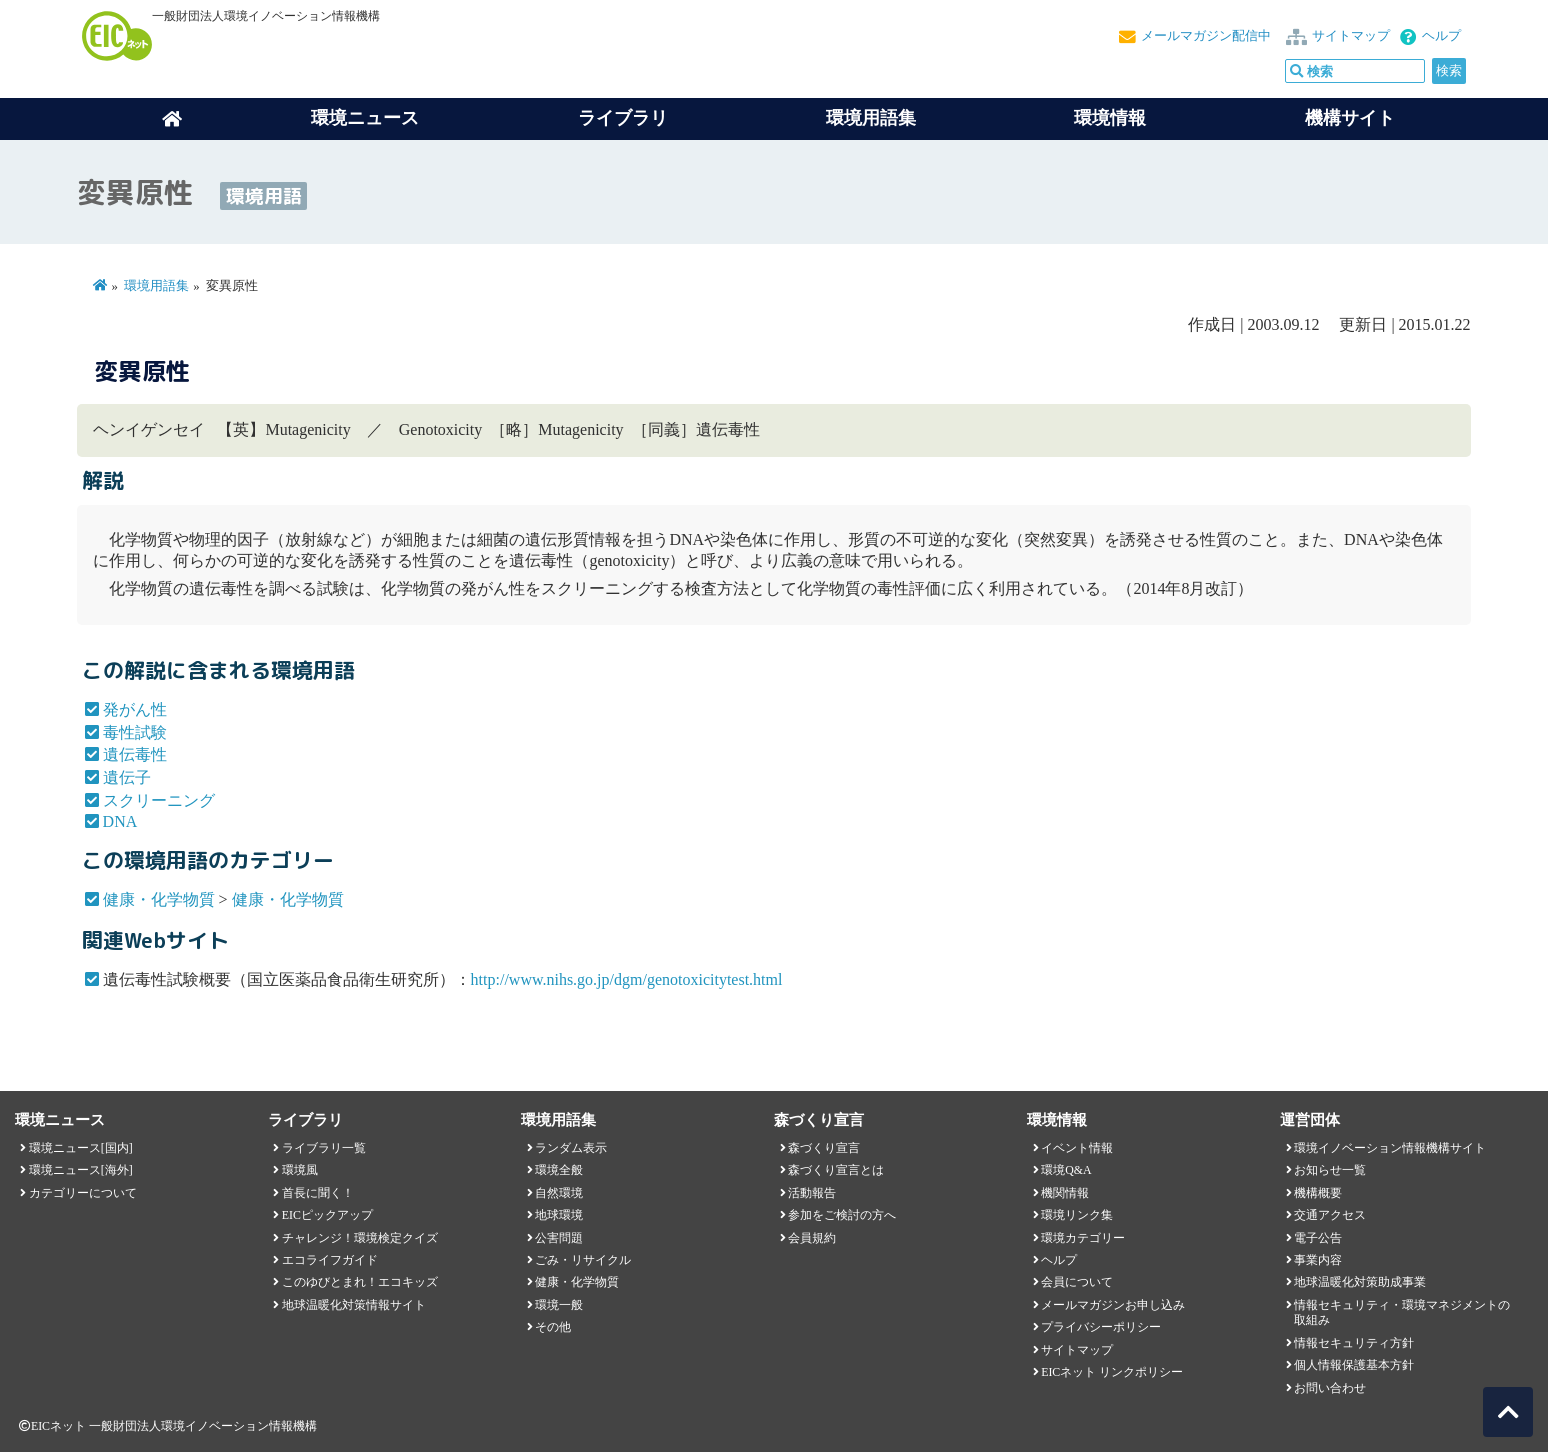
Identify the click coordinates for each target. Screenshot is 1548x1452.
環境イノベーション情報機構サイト (1390, 1148)
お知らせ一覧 (1330, 1170)
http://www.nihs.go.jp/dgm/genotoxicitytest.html (627, 979)
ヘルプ (1441, 36)
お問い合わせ (1330, 1388)
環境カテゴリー (1083, 1238)
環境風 (300, 1170)
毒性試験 (135, 732)
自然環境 (559, 1193)
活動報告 (812, 1193)
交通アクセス (1330, 1215)
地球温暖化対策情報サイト (354, 1305)
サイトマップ (1351, 36)
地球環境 (559, 1215)
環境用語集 (871, 118)
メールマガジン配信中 (1206, 36)
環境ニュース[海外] (81, 1170)
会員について (1077, 1282)
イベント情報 (1077, 1148)
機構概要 (1318, 1193)
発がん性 (135, 709)
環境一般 (559, 1305)
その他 (553, 1327)
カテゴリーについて (83, 1193)
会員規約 (812, 1238)
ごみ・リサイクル (583, 1260)
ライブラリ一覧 (324, 1148)
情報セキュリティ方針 (1354, 1343)
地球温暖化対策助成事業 (1360, 1282)
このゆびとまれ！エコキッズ (360, 1282)
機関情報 (1065, 1193)
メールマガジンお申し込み (1113, 1305)
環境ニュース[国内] (81, 1148)
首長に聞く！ (318, 1193)
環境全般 (559, 1170)
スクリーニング (159, 800)
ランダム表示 (571, 1148)
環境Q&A (1066, 1170)
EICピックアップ (327, 1215)
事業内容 (1318, 1260)
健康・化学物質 (159, 899)
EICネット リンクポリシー (1112, 1372)
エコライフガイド (330, 1260)
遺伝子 (127, 777)
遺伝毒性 (135, 754)
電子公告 (1318, 1238)
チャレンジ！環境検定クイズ (360, 1238)
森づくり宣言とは (836, 1170)
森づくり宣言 (824, 1148)
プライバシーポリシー (1101, 1327)
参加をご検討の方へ (842, 1215)
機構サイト (1350, 118)
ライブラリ (623, 118)
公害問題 (559, 1238)
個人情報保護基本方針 (1354, 1365)
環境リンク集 (1077, 1215)
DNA (120, 821)
